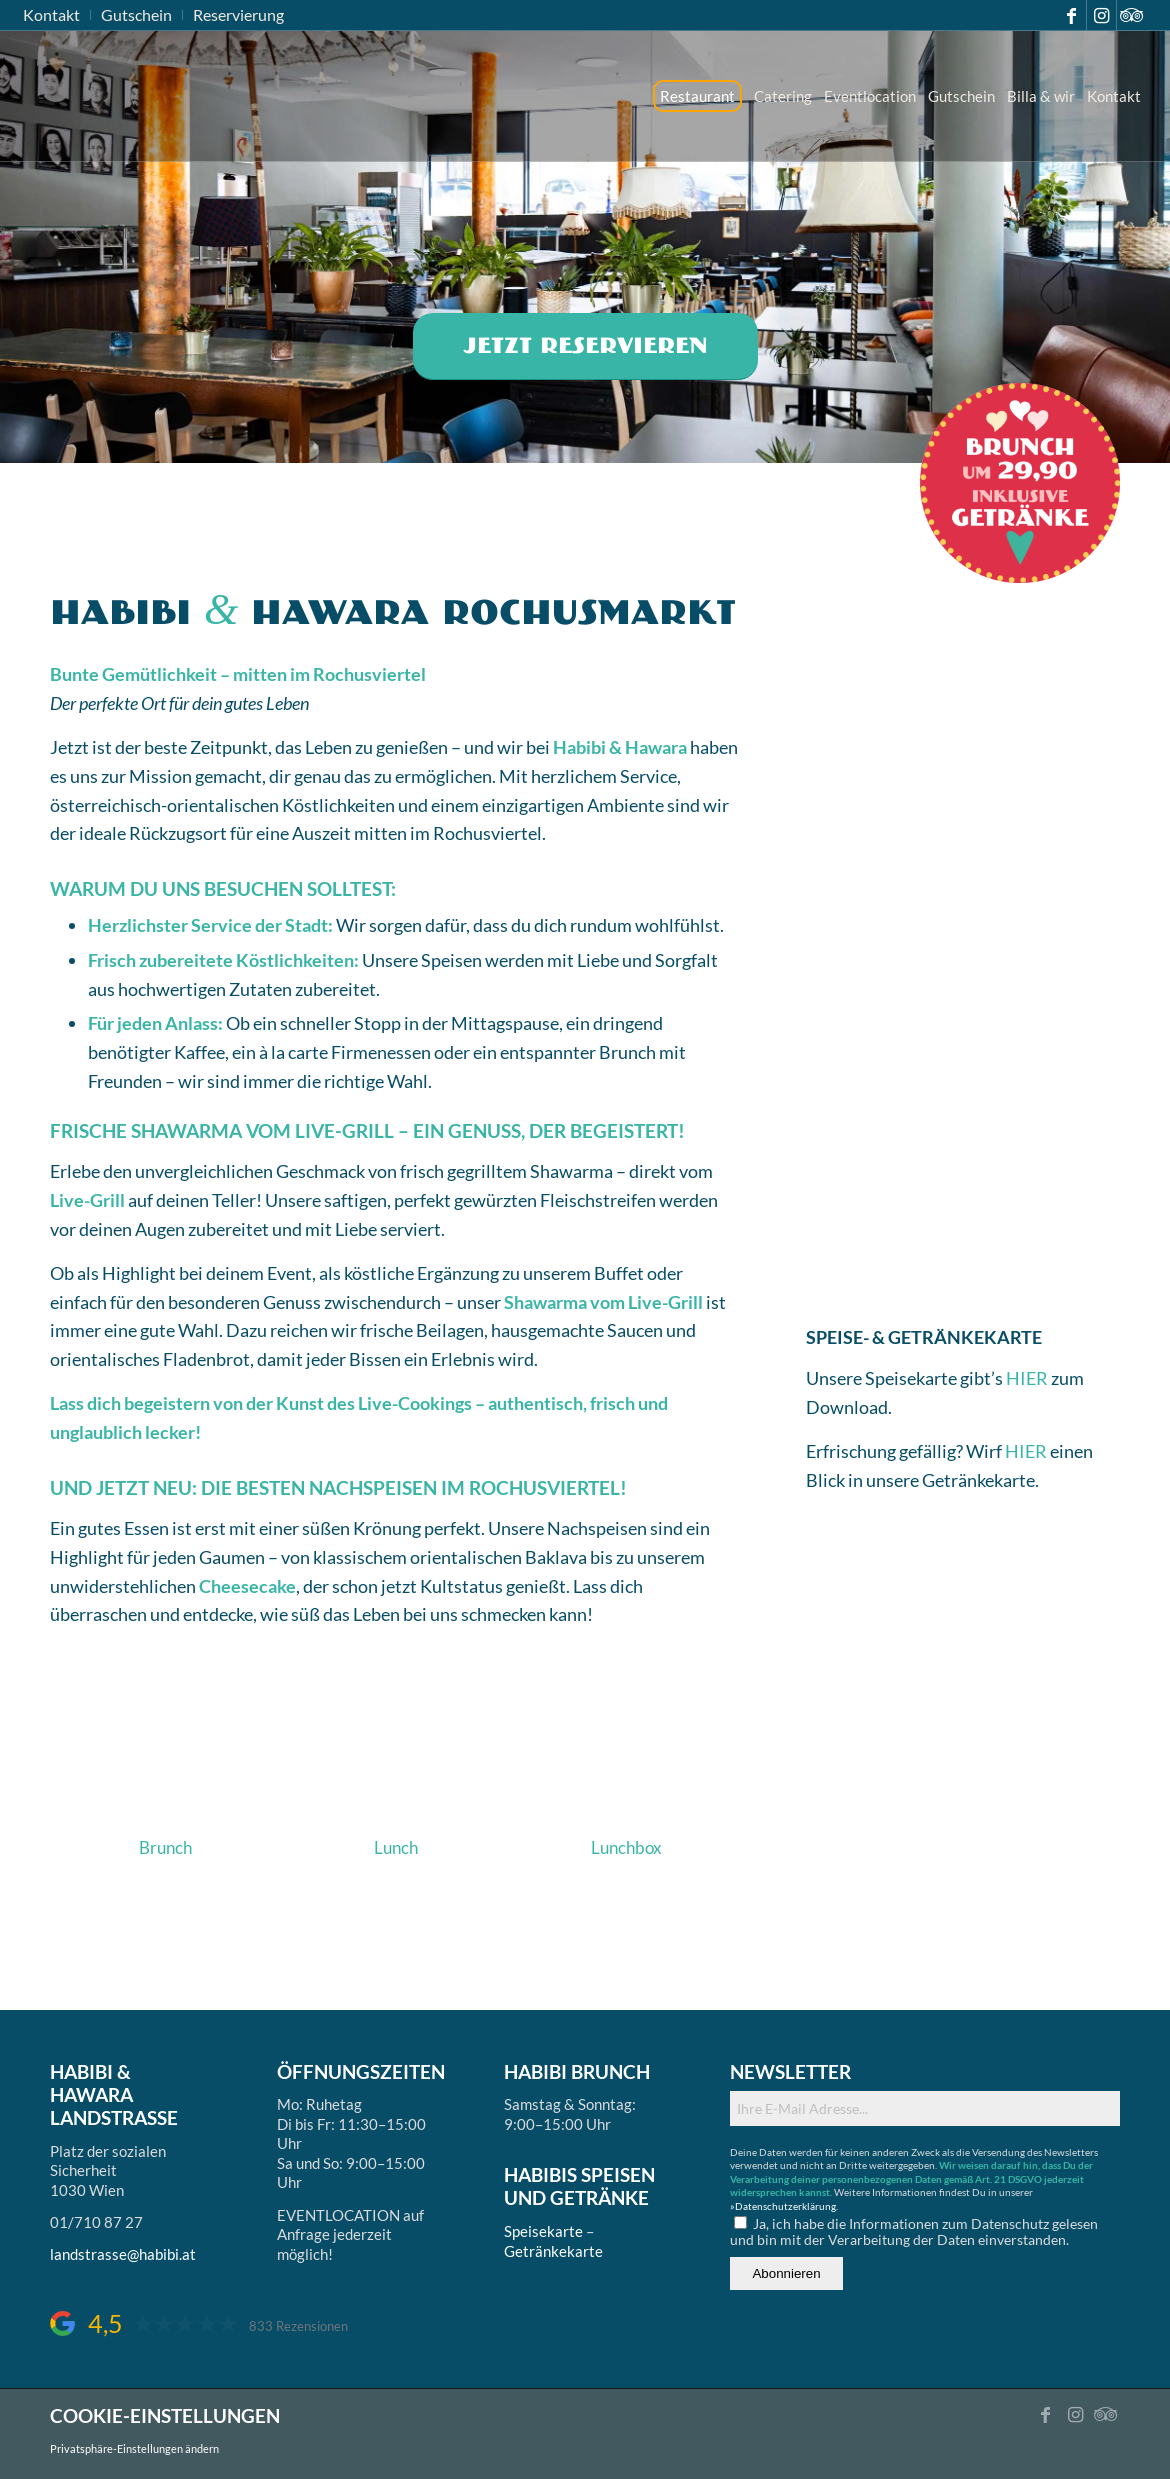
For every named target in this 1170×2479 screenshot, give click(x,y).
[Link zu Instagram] (1101, 15)
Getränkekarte (553, 2251)
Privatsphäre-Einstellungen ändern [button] (134, 2448)
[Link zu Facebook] (1071, 15)
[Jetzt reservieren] (585, 346)
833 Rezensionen (298, 2326)
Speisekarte (543, 2231)
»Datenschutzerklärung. (784, 2206)
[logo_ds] (24, 96)
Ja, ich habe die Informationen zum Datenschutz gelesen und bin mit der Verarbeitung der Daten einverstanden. (914, 2231)
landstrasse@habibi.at (123, 2254)
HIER (1028, 1378)
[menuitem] (57, 15)
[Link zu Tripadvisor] (1132, 15)
